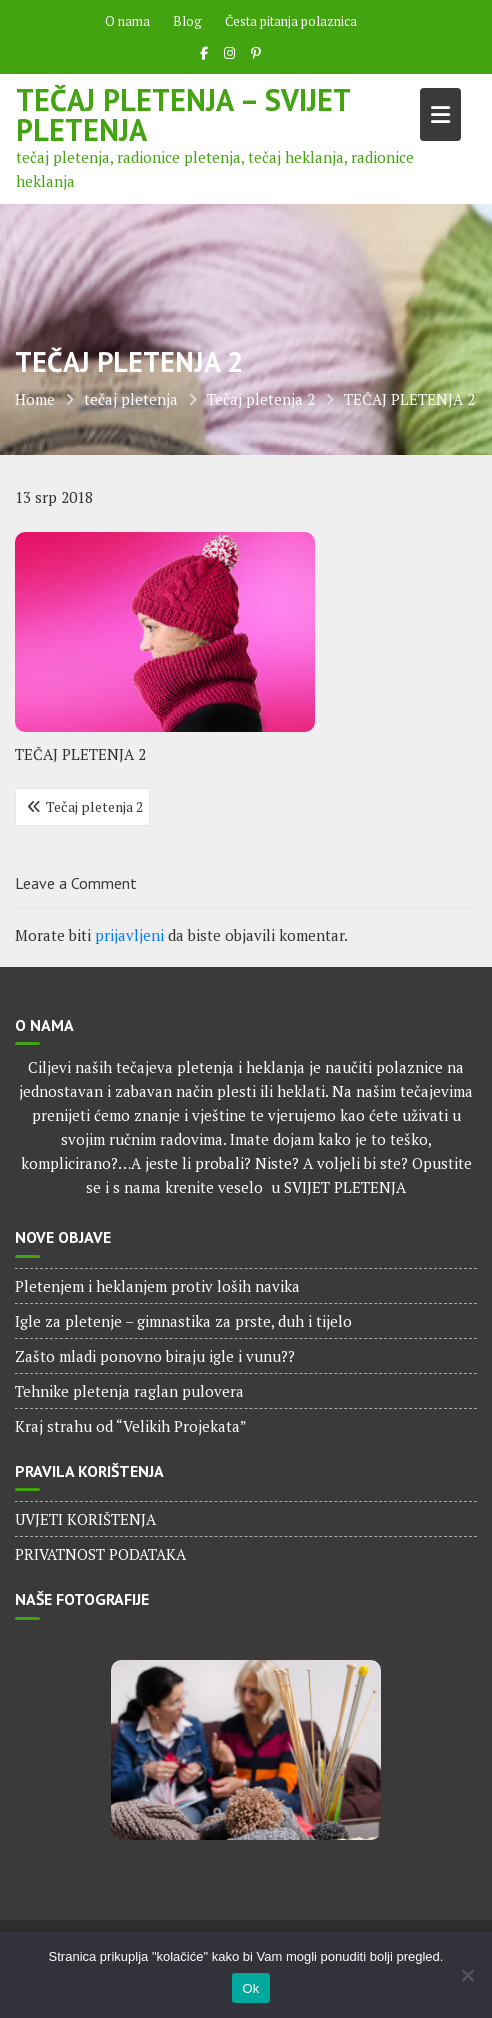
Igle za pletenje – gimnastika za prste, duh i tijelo (183, 1321)
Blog (187, 21)
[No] (467, 1975)
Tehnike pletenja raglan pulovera (129, 1391)
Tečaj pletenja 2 (94, 806)
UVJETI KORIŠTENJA (85, 1519)
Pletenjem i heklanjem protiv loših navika (157, 1286)
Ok (250, 1988)
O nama (127, 21)
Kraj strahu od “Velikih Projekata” (131, 1426)
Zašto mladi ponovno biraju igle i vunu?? (155, 1356)
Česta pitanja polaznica (291, 21)
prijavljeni (129, 935)
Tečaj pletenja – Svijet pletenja (183, 114)
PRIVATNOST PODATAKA (100, 1554)
